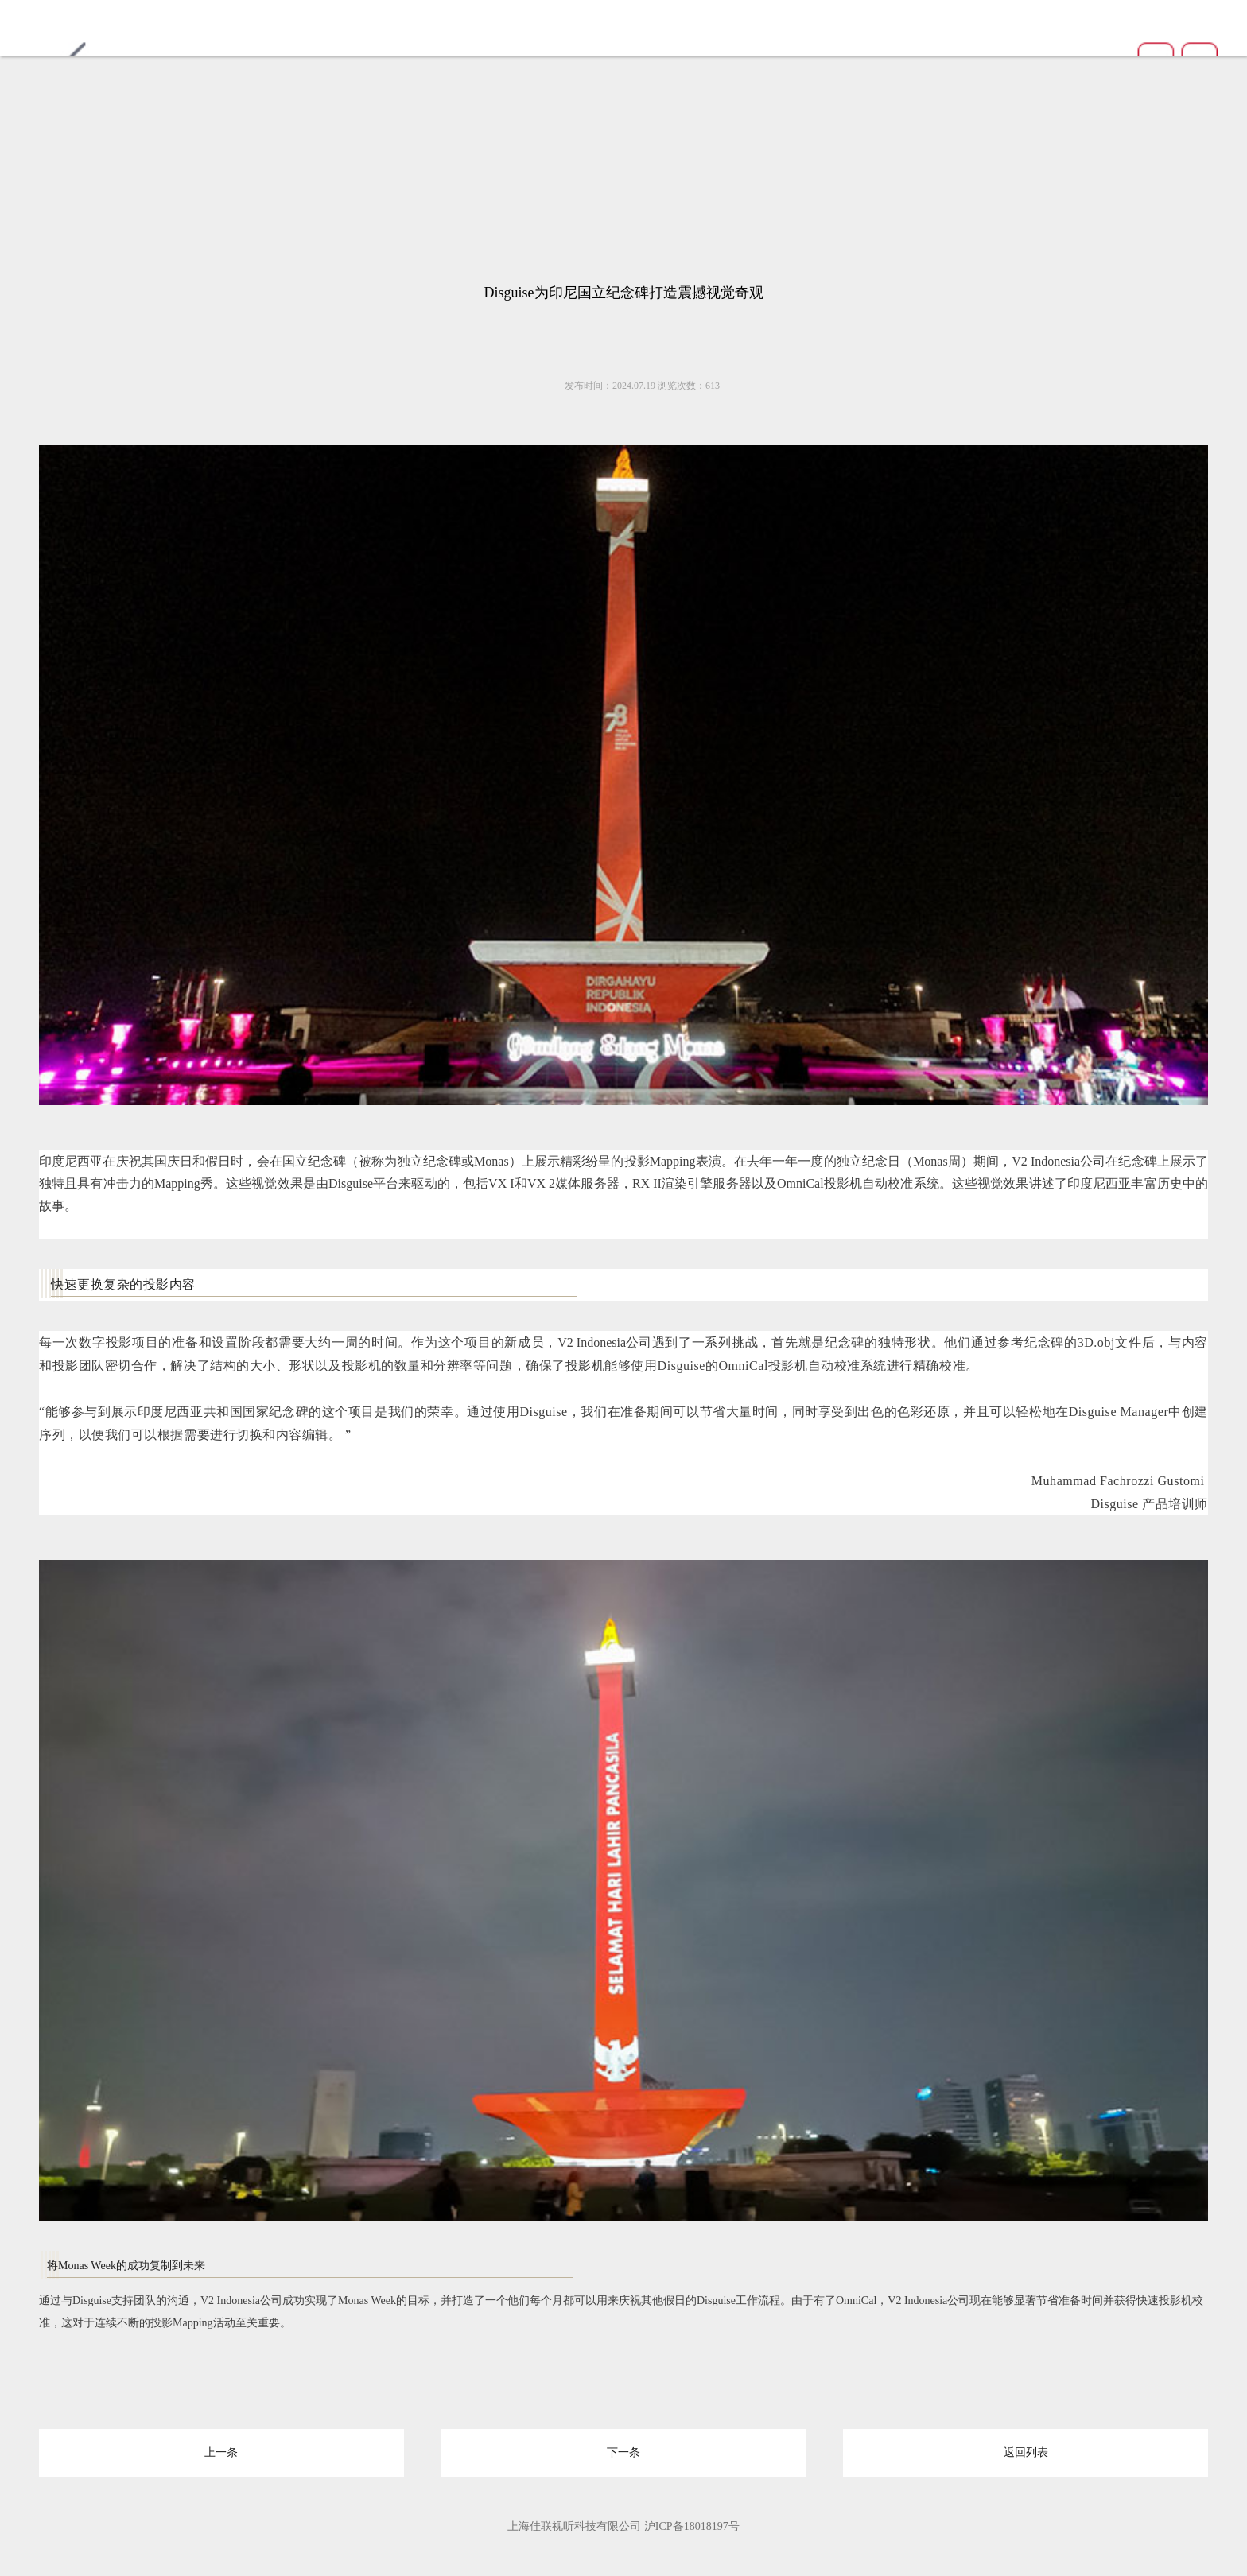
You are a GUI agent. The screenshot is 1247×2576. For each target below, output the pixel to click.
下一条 (623, 2451)
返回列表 (1026, 2451)
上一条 (221, 2451)
